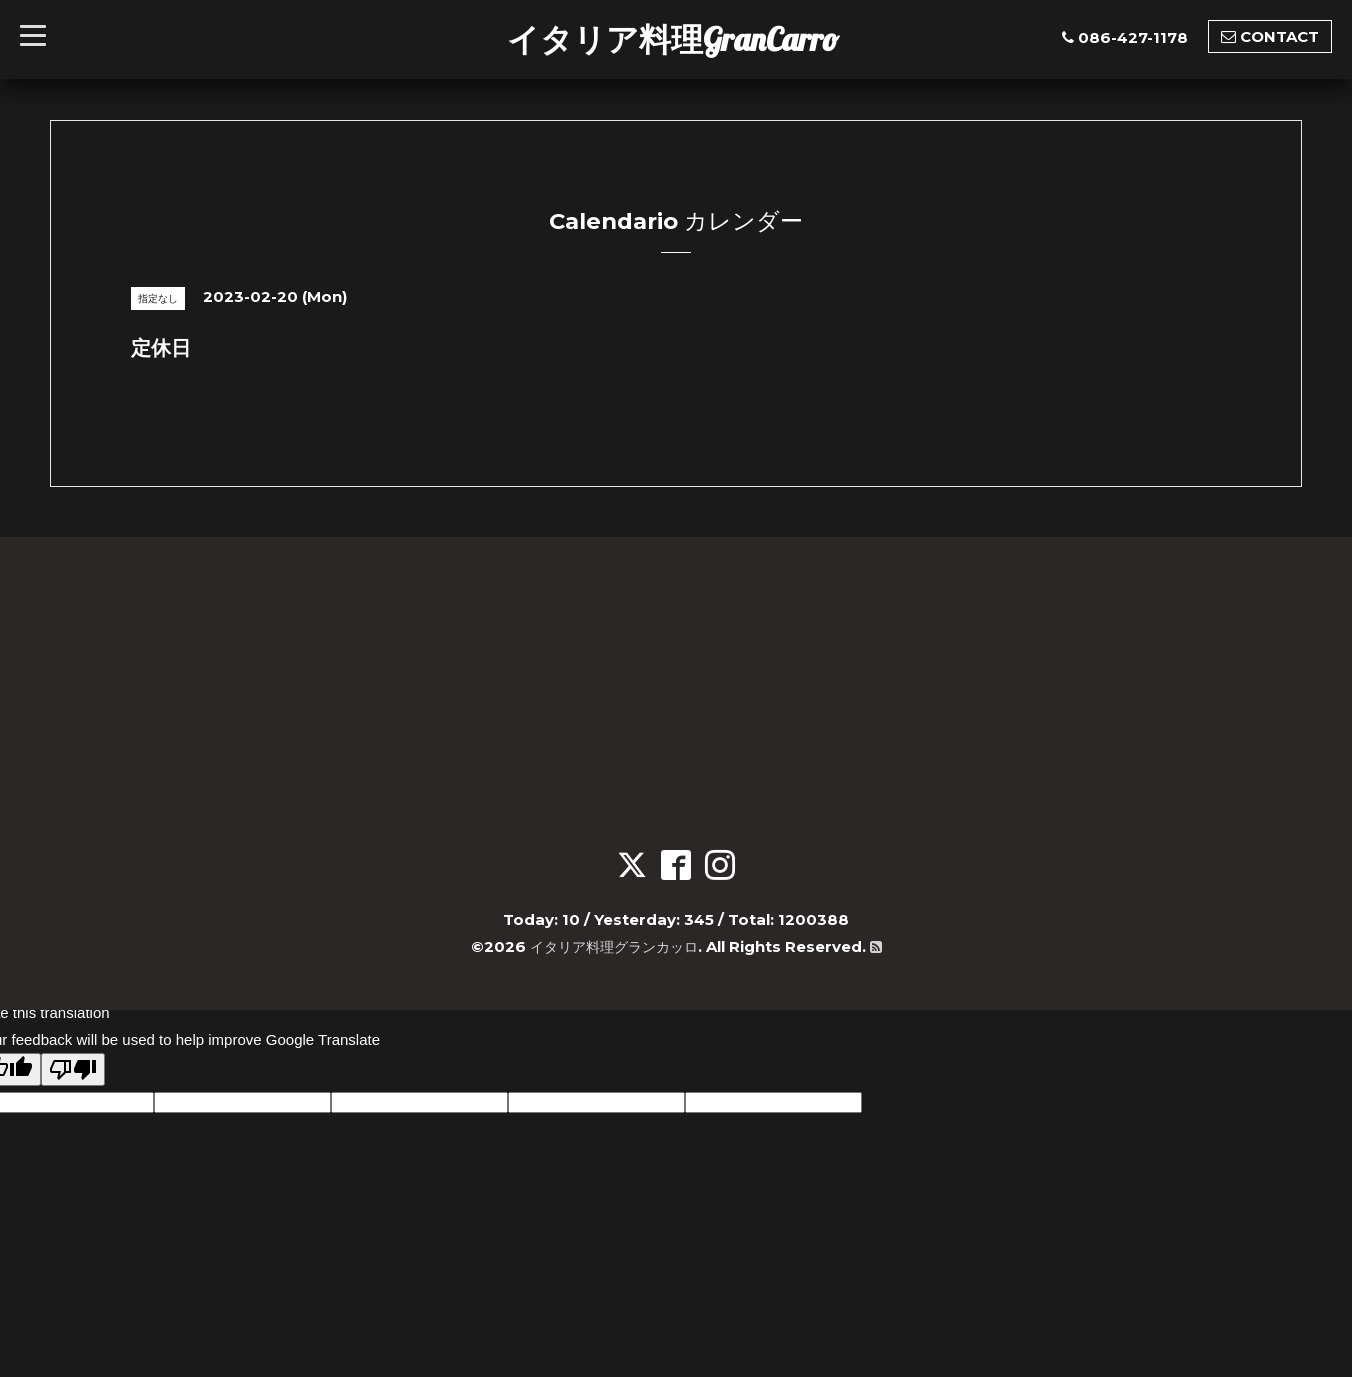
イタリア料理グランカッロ (613, 946)
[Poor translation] (73, 1069)
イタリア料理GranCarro (673, 39)
